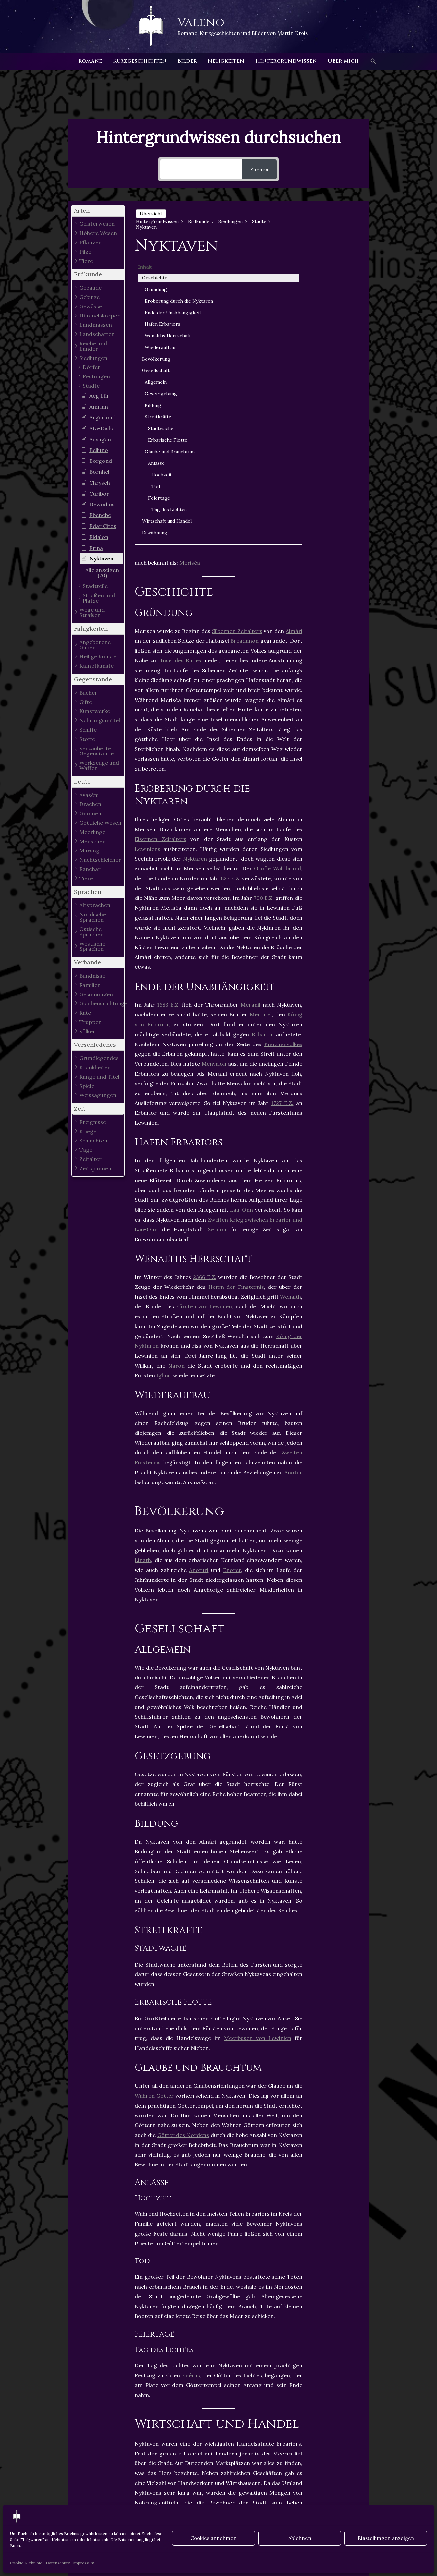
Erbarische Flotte (339, 429)
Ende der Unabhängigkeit (340, 278)
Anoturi (198, 1272)
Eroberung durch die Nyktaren (335, 252)
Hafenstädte (232, 2390)
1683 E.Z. (168, 707)
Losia (179, 2398)
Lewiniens (147, 551)
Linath (143, 1262)
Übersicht (151, 214)
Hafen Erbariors (334, 299)
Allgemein (334, 368)
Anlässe (335, 463)
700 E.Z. (264, 600)
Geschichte (333, 222)
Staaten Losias (157, 2406)
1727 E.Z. (282, 805)
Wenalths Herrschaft (335, 318)
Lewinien (150, 2398)
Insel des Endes (181, 362)
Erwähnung (333, 547)
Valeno (200, 22)
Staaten (243, 2398)
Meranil (250, 707)
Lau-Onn (241, 911)
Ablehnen (299, 2538)
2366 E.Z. (204, 979)
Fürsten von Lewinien (204, 1008)
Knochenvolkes (283, 746)
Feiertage (338, 498)
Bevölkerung (335, 345)
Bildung (331, 391)
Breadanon (244, 343)
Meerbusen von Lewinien (257, 1740)
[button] (373, 61)
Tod (334, 486)
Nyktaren (195, 561)
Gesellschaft (334, 357)
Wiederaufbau (338, 333)
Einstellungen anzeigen (386, 2538)
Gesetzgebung (339, 380)
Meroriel (261, 716)
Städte (195, 2406)
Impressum (83, 2562)
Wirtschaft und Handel (337, 531)
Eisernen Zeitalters (160, 541)
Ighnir (164, 1077)
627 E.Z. (230, 580)
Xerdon (217, 931)
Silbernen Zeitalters (237, 333)
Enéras (191, 2077)
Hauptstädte (275, 2390)
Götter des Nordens (183, 1837)
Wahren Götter (154, 1798)
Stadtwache (339, 414)
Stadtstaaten (232, 2406)
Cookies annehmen (213, 2538)
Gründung (334, 234)
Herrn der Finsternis (236, 989)
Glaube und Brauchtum (335, 448)
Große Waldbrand (277, 570)
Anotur (293, 1174)
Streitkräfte (336, 403)
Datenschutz (58, 2562)
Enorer (232, 1272)
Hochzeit (340, 475)
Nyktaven (209, 2398)
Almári (294, 333)
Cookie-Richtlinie (26, 2562)
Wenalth (290, 999)
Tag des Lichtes (339, 513)
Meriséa (189, 265)
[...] (201, 169)
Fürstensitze (188, 2390)
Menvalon (214, 765)
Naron (176, 1067)
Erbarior (262, 736)
